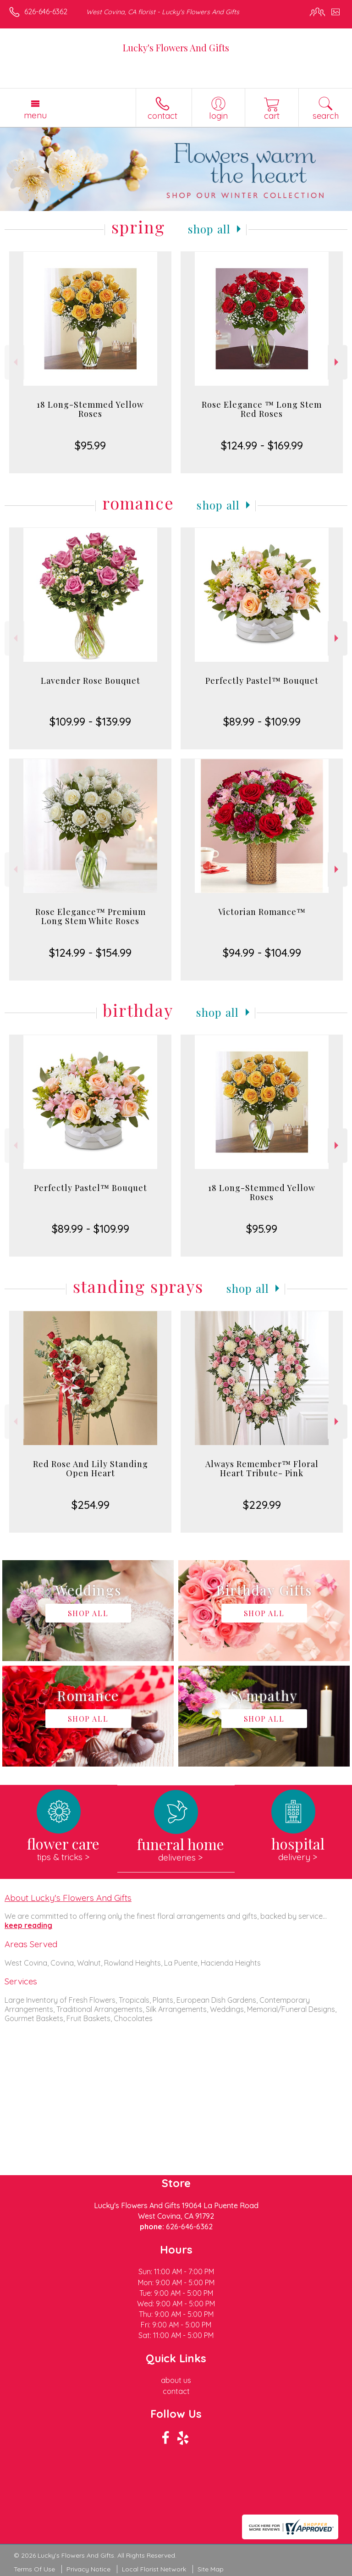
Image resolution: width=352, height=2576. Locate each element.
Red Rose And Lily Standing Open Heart (90, 1468)
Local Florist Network (154, 2569)
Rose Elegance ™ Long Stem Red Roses (262, 409)
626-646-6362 (45, 11)
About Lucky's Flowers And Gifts (68, 1897)
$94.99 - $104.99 (262, 952)
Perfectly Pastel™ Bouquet (262, 680)
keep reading (28, 1925)
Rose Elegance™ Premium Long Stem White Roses (90, 916)
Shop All (209, 229)
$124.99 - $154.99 (90, 952)
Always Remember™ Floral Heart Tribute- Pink (262, 1468)
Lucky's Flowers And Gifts (176, 47)
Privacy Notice (88, 2569)
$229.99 (262, 1505)
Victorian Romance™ (262, 911)
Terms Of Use (34, 2569)
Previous (14, 362)
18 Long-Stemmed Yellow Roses (90, 409)
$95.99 (90, 445)
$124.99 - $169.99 (262, 445)
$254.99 (91, 1505)
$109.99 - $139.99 (90, 721)
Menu (35, 115)
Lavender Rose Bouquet (90, 680)
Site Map (211, 2569)
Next (337, 362)
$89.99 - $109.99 (262, 721)
